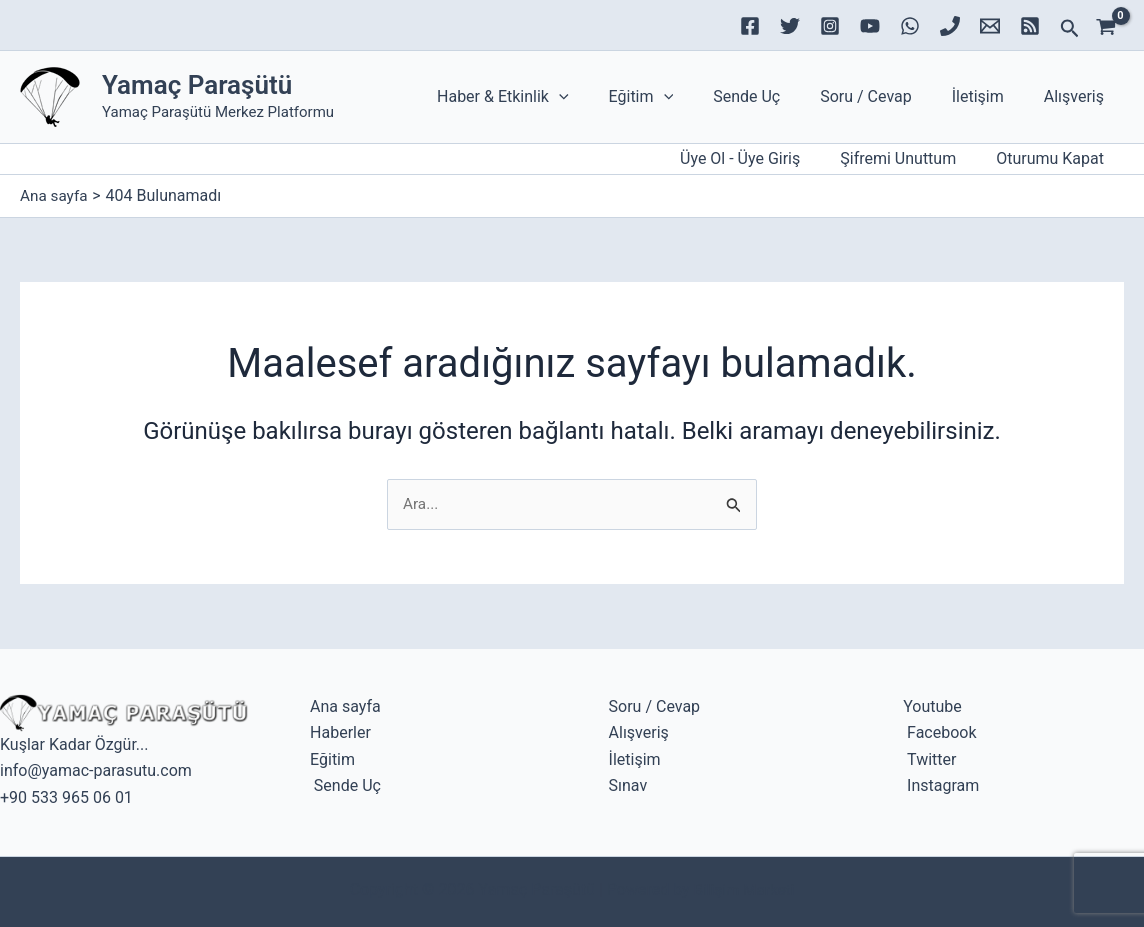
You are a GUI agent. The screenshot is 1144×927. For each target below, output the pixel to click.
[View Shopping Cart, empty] (1112, 24)
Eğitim (677, 97)
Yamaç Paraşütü (197, 85)
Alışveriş (1078, 96)
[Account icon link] (756, 159)
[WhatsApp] (910, 26)
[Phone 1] (950, 26)
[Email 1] (990, 26)
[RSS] (1030, 26)
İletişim (990, 96)
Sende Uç (774, 96)
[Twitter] (790, 26)
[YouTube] (870, 26)
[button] (1070, 29)
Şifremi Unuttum (910, 158)
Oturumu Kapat (1054, 158)
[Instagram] (830, 26)
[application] (603, 97)
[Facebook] (750, 26)
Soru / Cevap (886, 96)
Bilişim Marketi (743, 889)
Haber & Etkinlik (547, 97)
